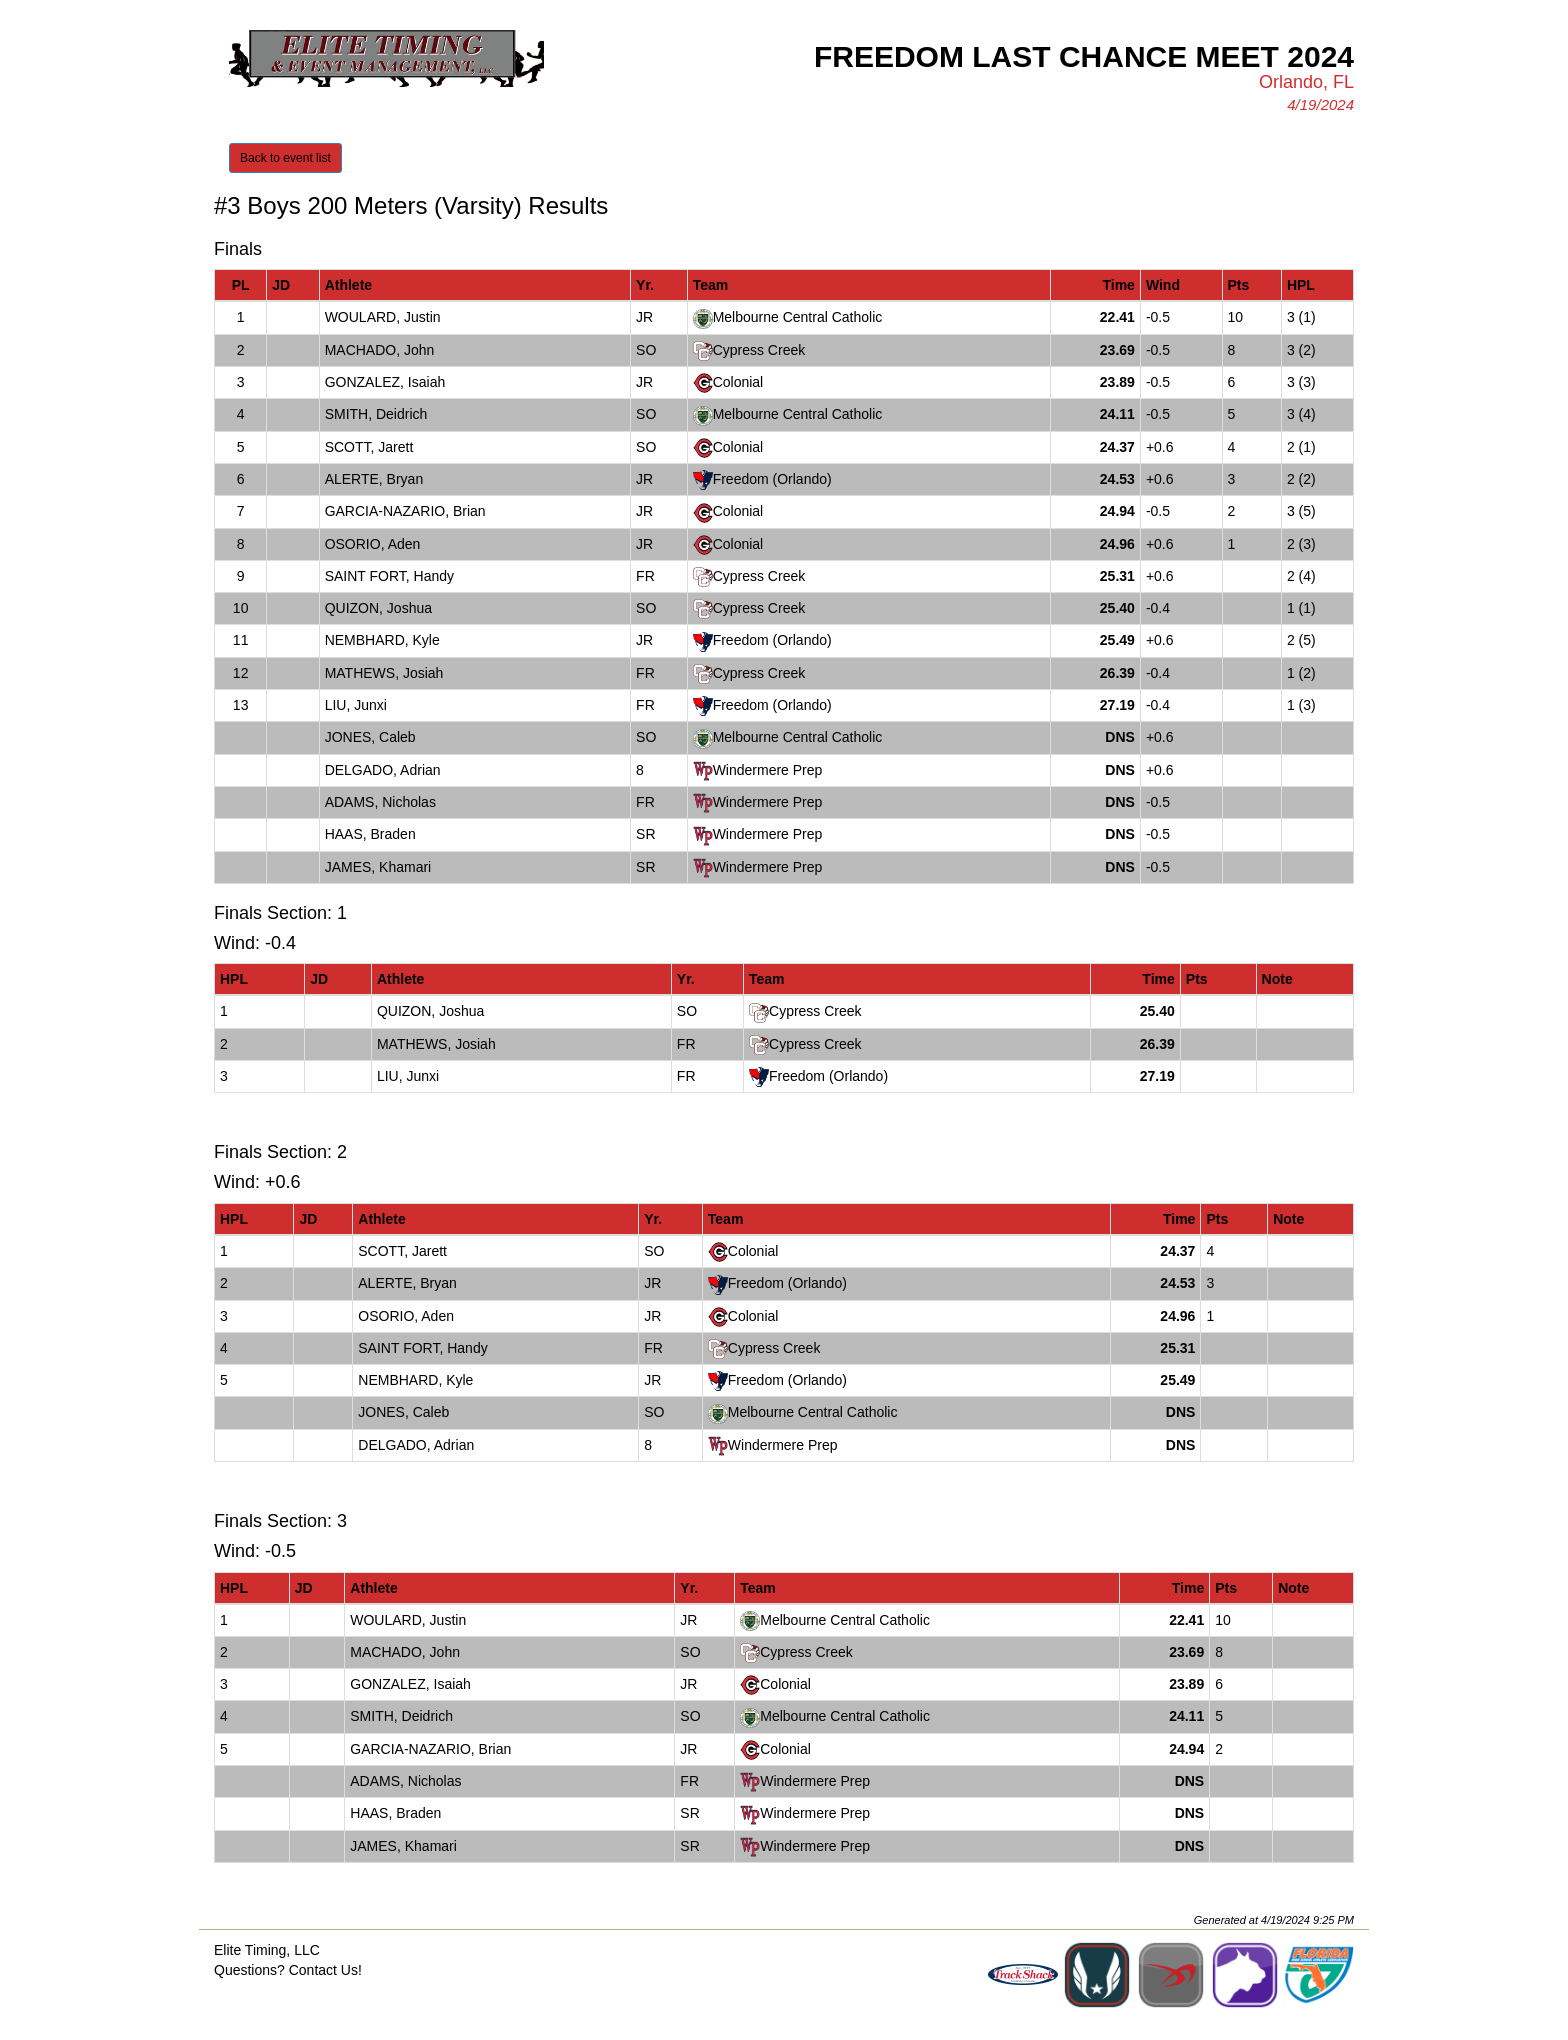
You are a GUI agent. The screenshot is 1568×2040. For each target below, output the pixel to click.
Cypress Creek (759, 350)
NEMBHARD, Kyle (382, 640)
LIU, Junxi (356, 705)
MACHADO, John (380, 350)
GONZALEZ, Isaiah (385, 382)
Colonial (738, 382)
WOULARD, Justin (383, 317)
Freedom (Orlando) (772, 479)
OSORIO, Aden (373, 544)
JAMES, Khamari (378, 867)
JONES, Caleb (370, 737)
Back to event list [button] (285, 158)
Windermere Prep (768, 770)
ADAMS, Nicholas (380, 802)
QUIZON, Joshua (378, 608)
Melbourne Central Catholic (798, 317)
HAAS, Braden (370, 834)
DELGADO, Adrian (383, 770)
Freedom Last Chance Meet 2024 (1084, 56)
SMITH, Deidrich (376, 414)
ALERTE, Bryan (374, 479)
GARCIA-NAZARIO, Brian (405, 511)
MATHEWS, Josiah (384, 673)
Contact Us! (325, 1970)
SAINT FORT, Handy (389, 576)
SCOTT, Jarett (369, 447)
